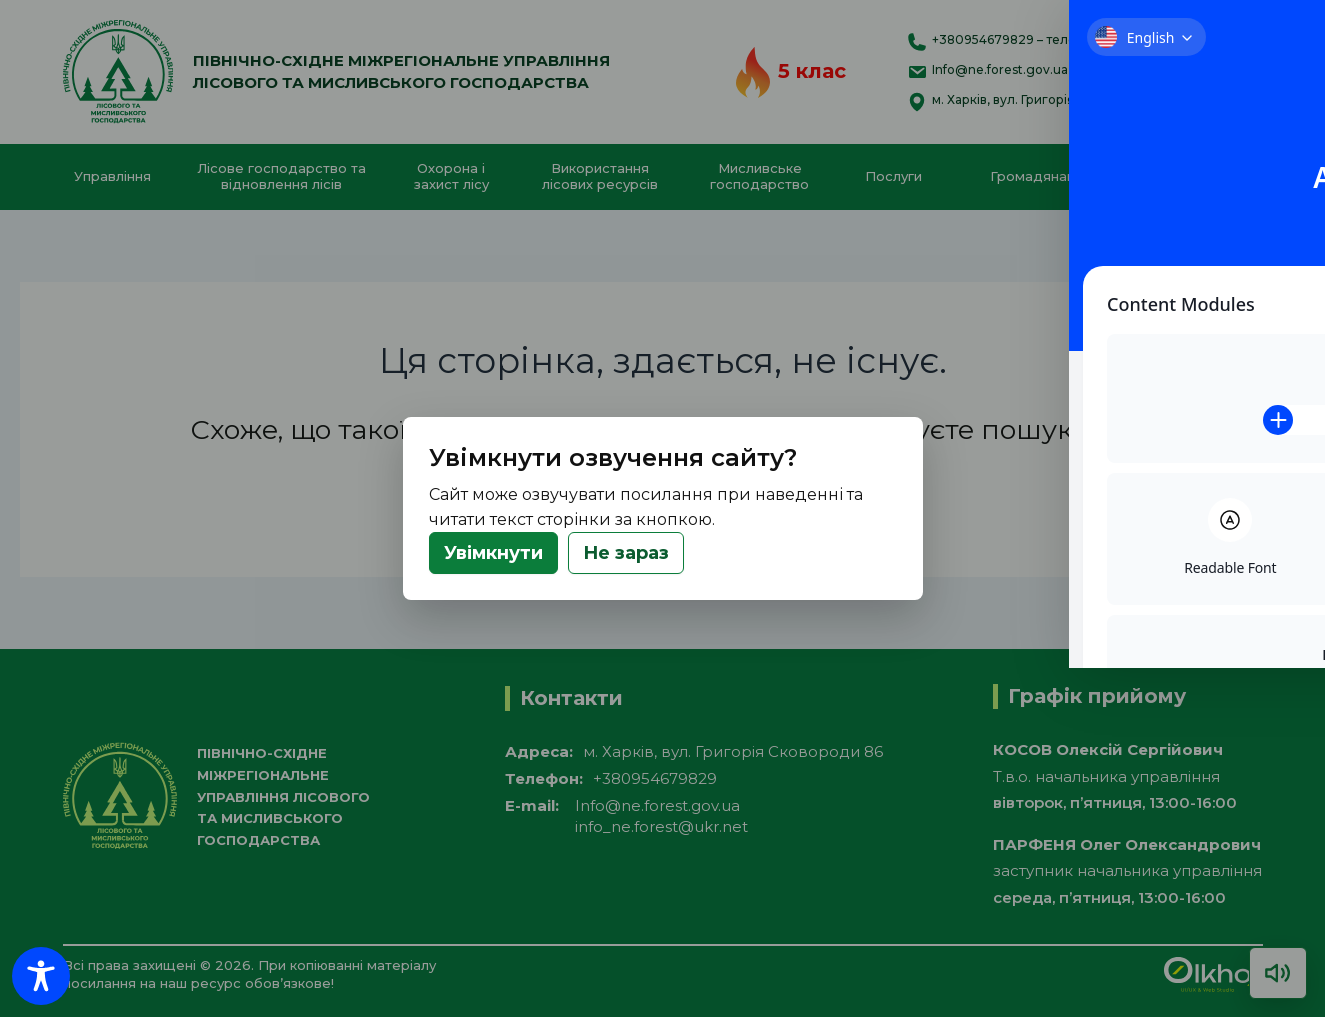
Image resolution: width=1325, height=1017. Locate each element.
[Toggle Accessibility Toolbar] (41, 976)
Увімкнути (493, 553)
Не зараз (626, 553)
